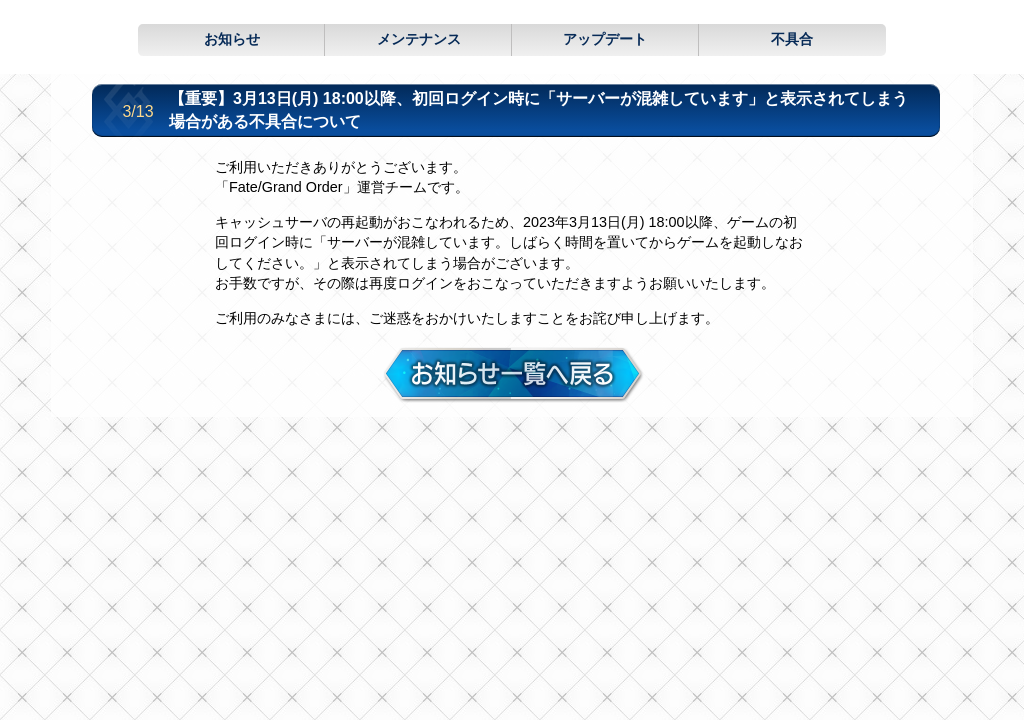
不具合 (792, 39)
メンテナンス (419, 39)
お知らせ (232, 39)
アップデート (605, 39)
